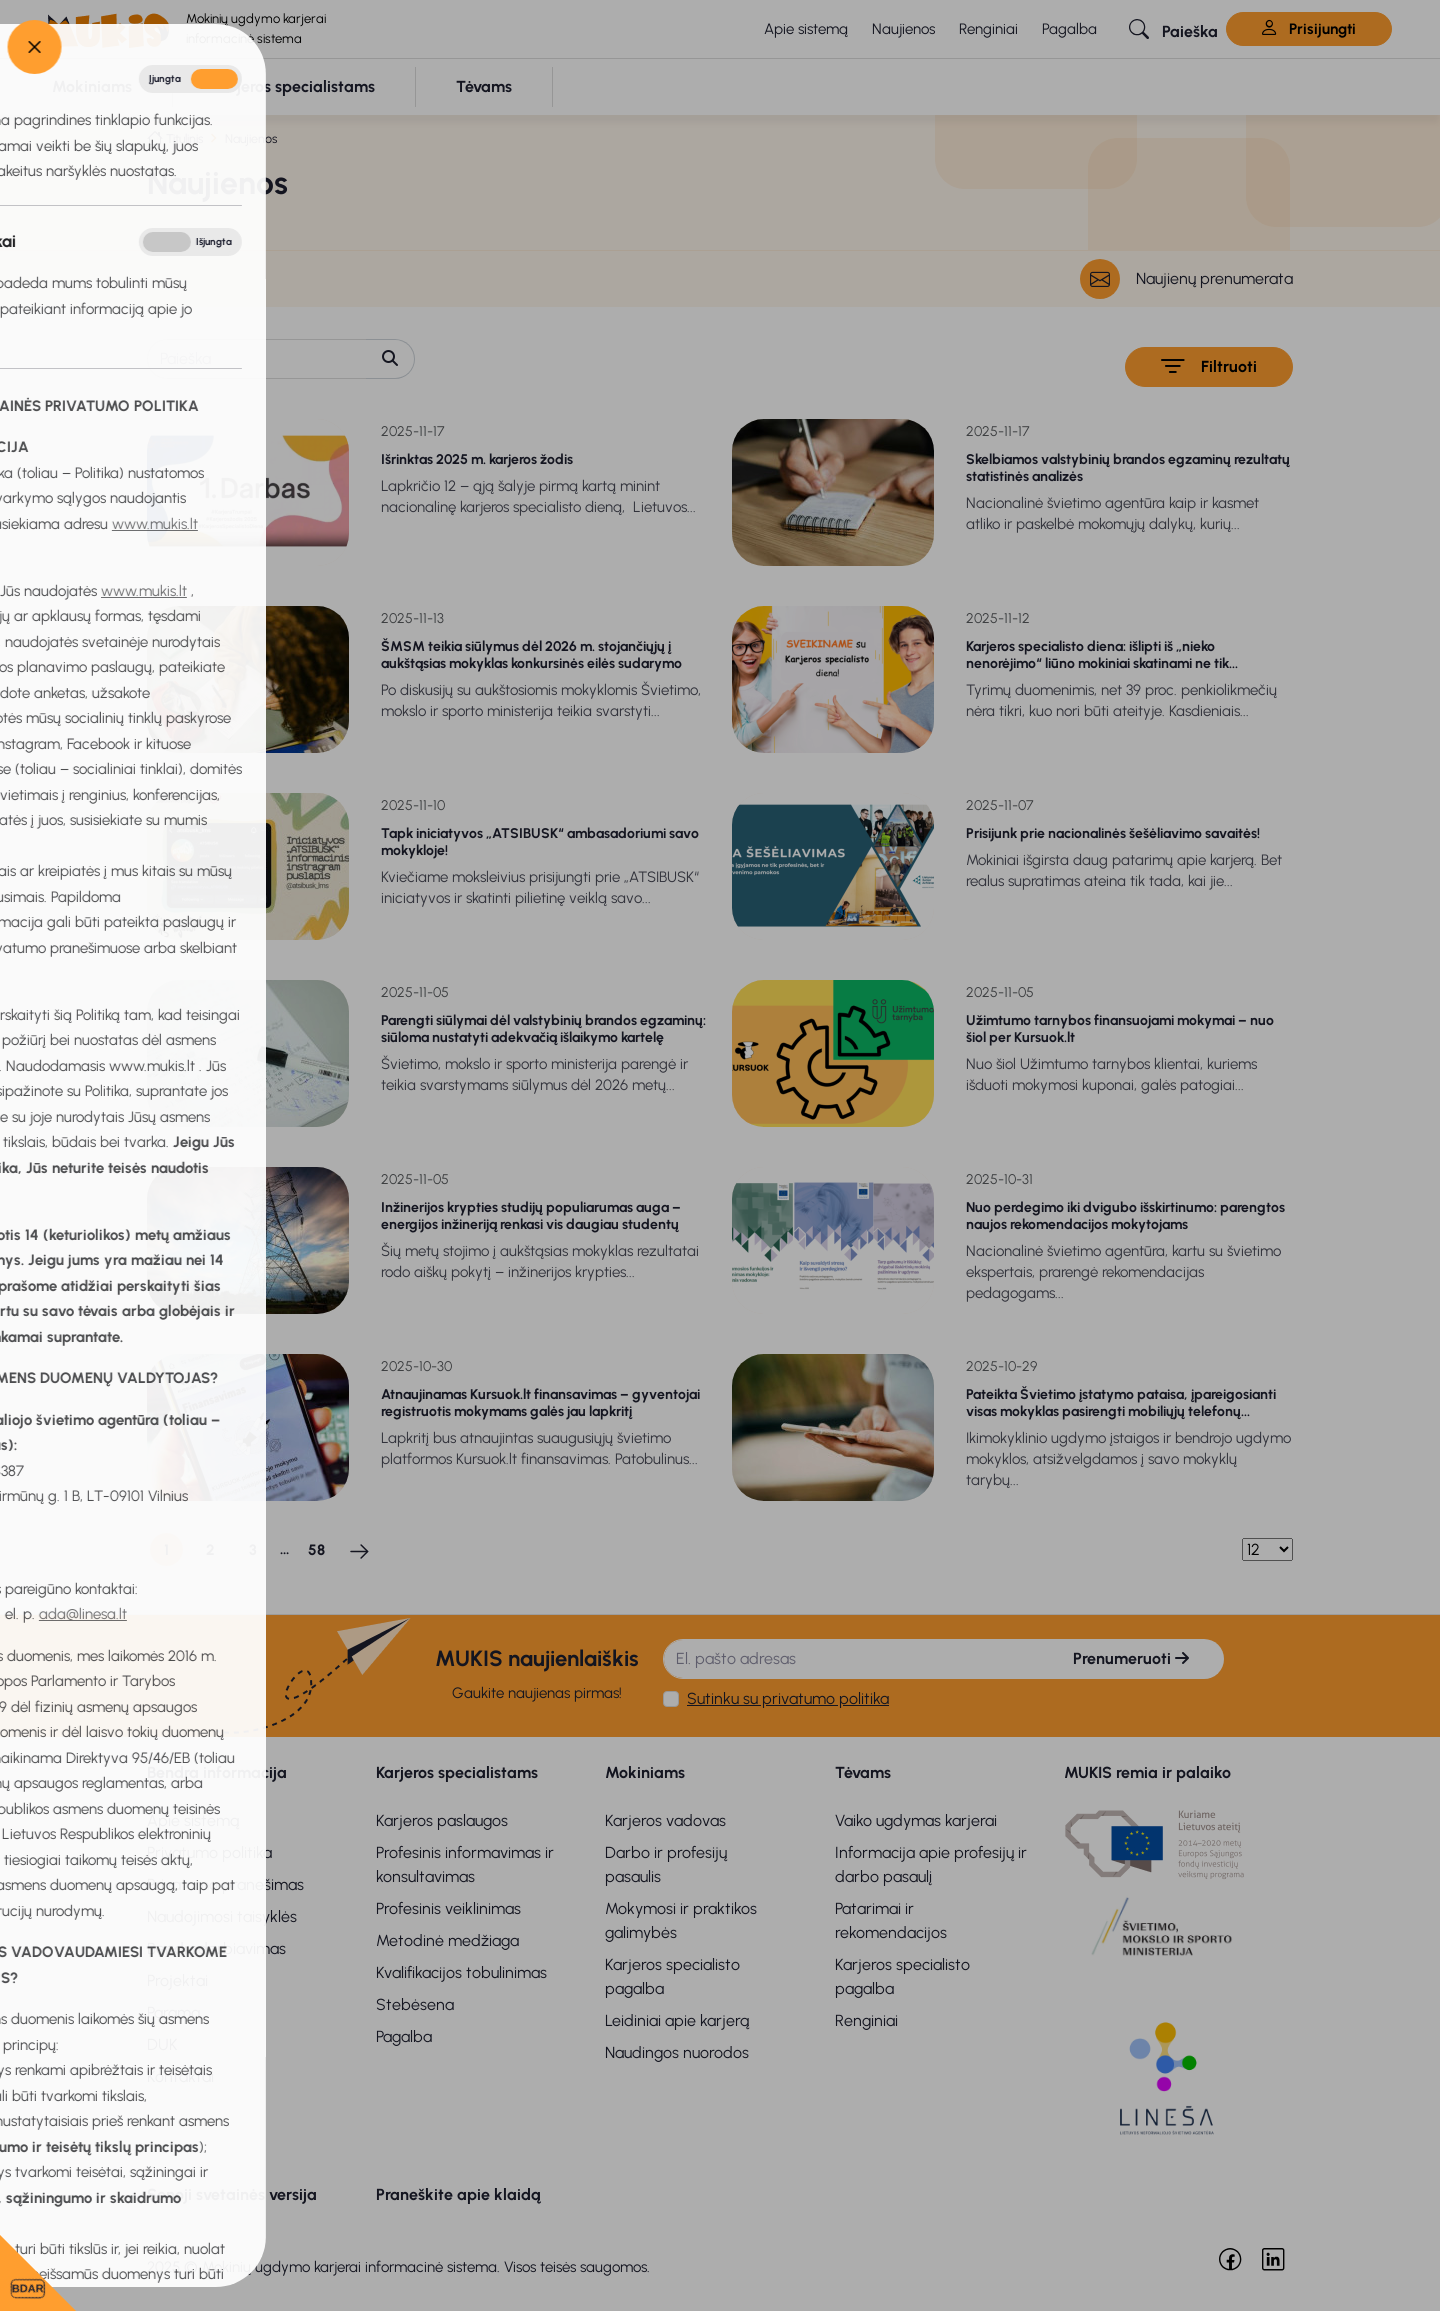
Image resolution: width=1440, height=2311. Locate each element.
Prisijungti (1309, 29)
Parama (173, 2012)
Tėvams (863, 1772)
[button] (1173, 29)
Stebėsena (415, 2004)
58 (316, 1550)
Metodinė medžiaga (447, 1940)
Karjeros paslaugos (442, 1820)
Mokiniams (645, 1772)
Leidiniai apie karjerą (677, 2020)
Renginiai (988, 29)
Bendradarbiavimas (216, 1948)
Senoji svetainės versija (232, 2194)
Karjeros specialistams (457, 1772)
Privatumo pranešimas (225, 1884)
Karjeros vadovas (665, 1820)
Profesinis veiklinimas (448, 1908)
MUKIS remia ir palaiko (1147, 1772)
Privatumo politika (209, 1852)
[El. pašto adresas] (851, 1659)
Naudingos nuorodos (677, 2052)
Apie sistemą (806, 29)
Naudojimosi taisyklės (222, 1916)
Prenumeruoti (1131, 1658)
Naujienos (903, 29)
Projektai (177, 1980)
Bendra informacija (217, 1772)
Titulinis (184, 138)
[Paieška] (257, 359)
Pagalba (1069, 29)
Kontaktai (180, 2076)
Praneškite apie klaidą (458, 2194)
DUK (162, 2044)
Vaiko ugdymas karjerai (916, 1820)
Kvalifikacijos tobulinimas (461, 1972)
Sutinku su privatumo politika (788, 1698)
